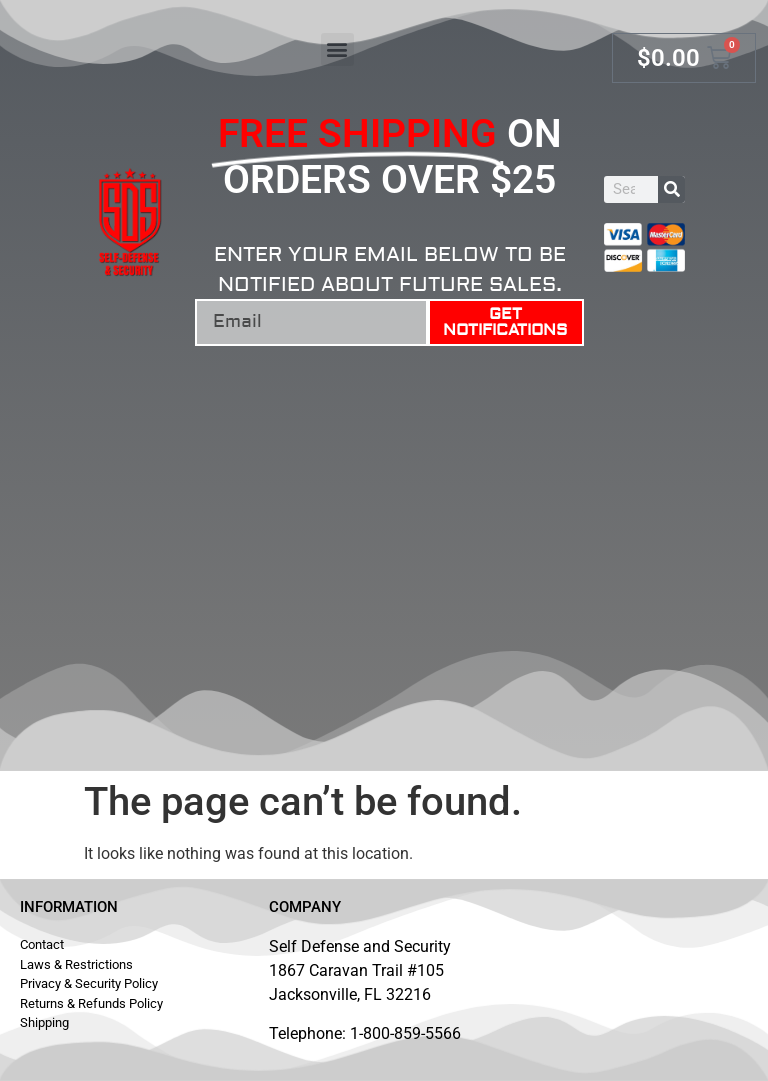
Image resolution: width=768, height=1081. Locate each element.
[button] (337, 49)
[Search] (671, 189)
